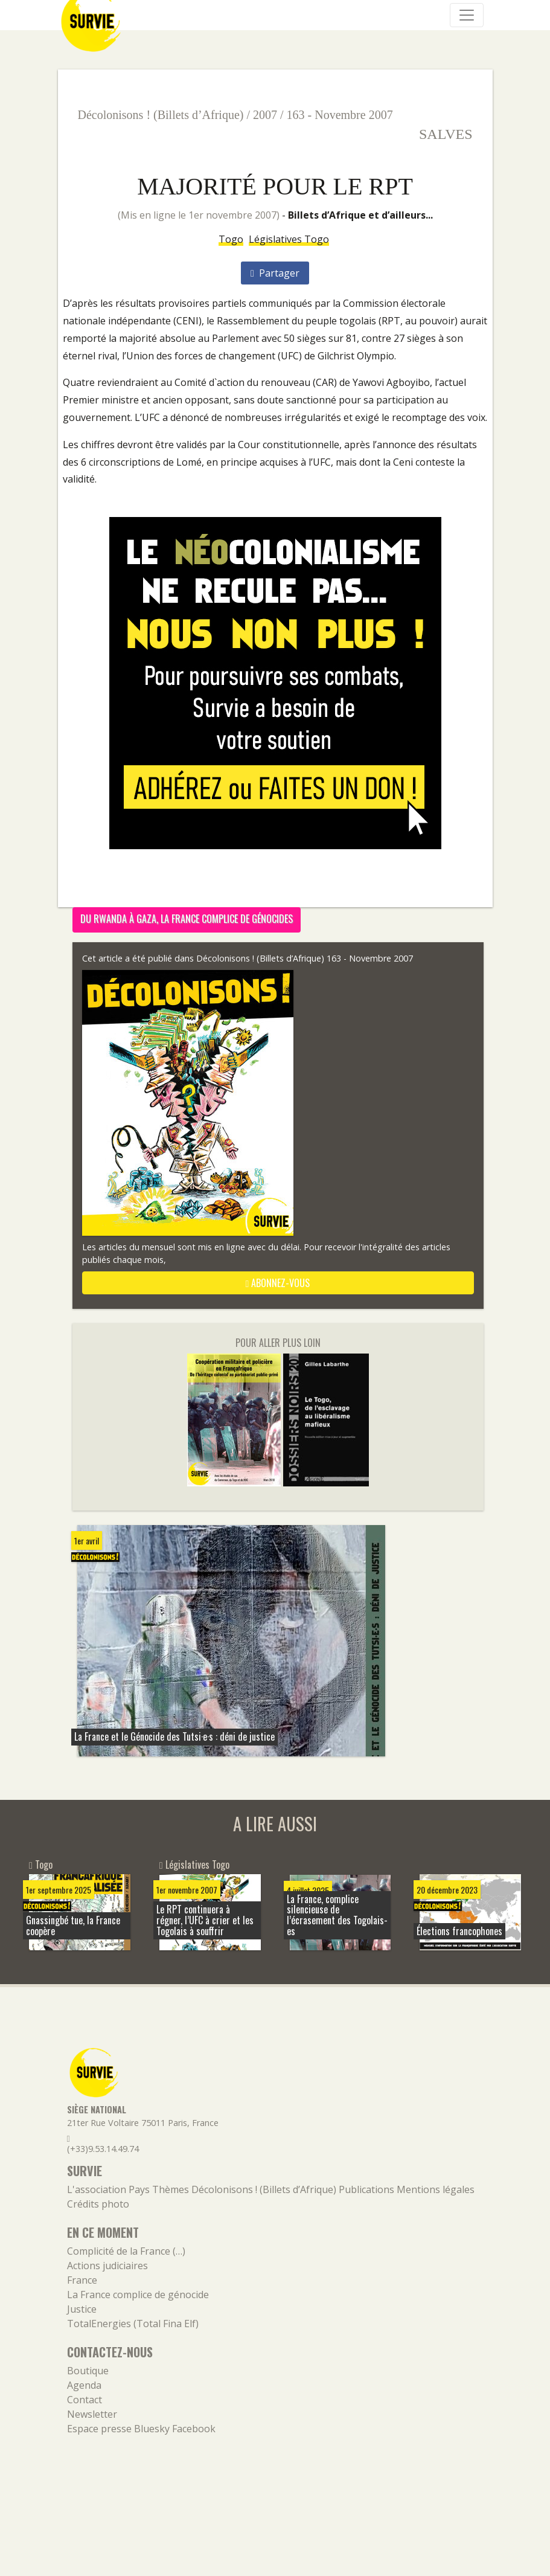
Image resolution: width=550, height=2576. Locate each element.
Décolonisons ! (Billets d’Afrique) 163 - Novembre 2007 (304, 958)
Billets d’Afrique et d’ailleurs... (360, 215)
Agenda (84, 2385)
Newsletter (92, 2414)
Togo (231, 239)
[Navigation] (467, 15)
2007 (265, 114)
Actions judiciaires (107, 2265)
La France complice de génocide (138, 2294)
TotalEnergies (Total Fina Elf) (133, 2323)
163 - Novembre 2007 (340, 114)
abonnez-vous (278, 1283)
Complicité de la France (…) (126, 2251)
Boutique (88, 2370)
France (82, 2280)
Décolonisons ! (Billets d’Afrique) (161, 114)
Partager (275, 273)
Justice (82, 2309)
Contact (84, 2399)
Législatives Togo (289, 239)
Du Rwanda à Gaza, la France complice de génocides (186, 918)
